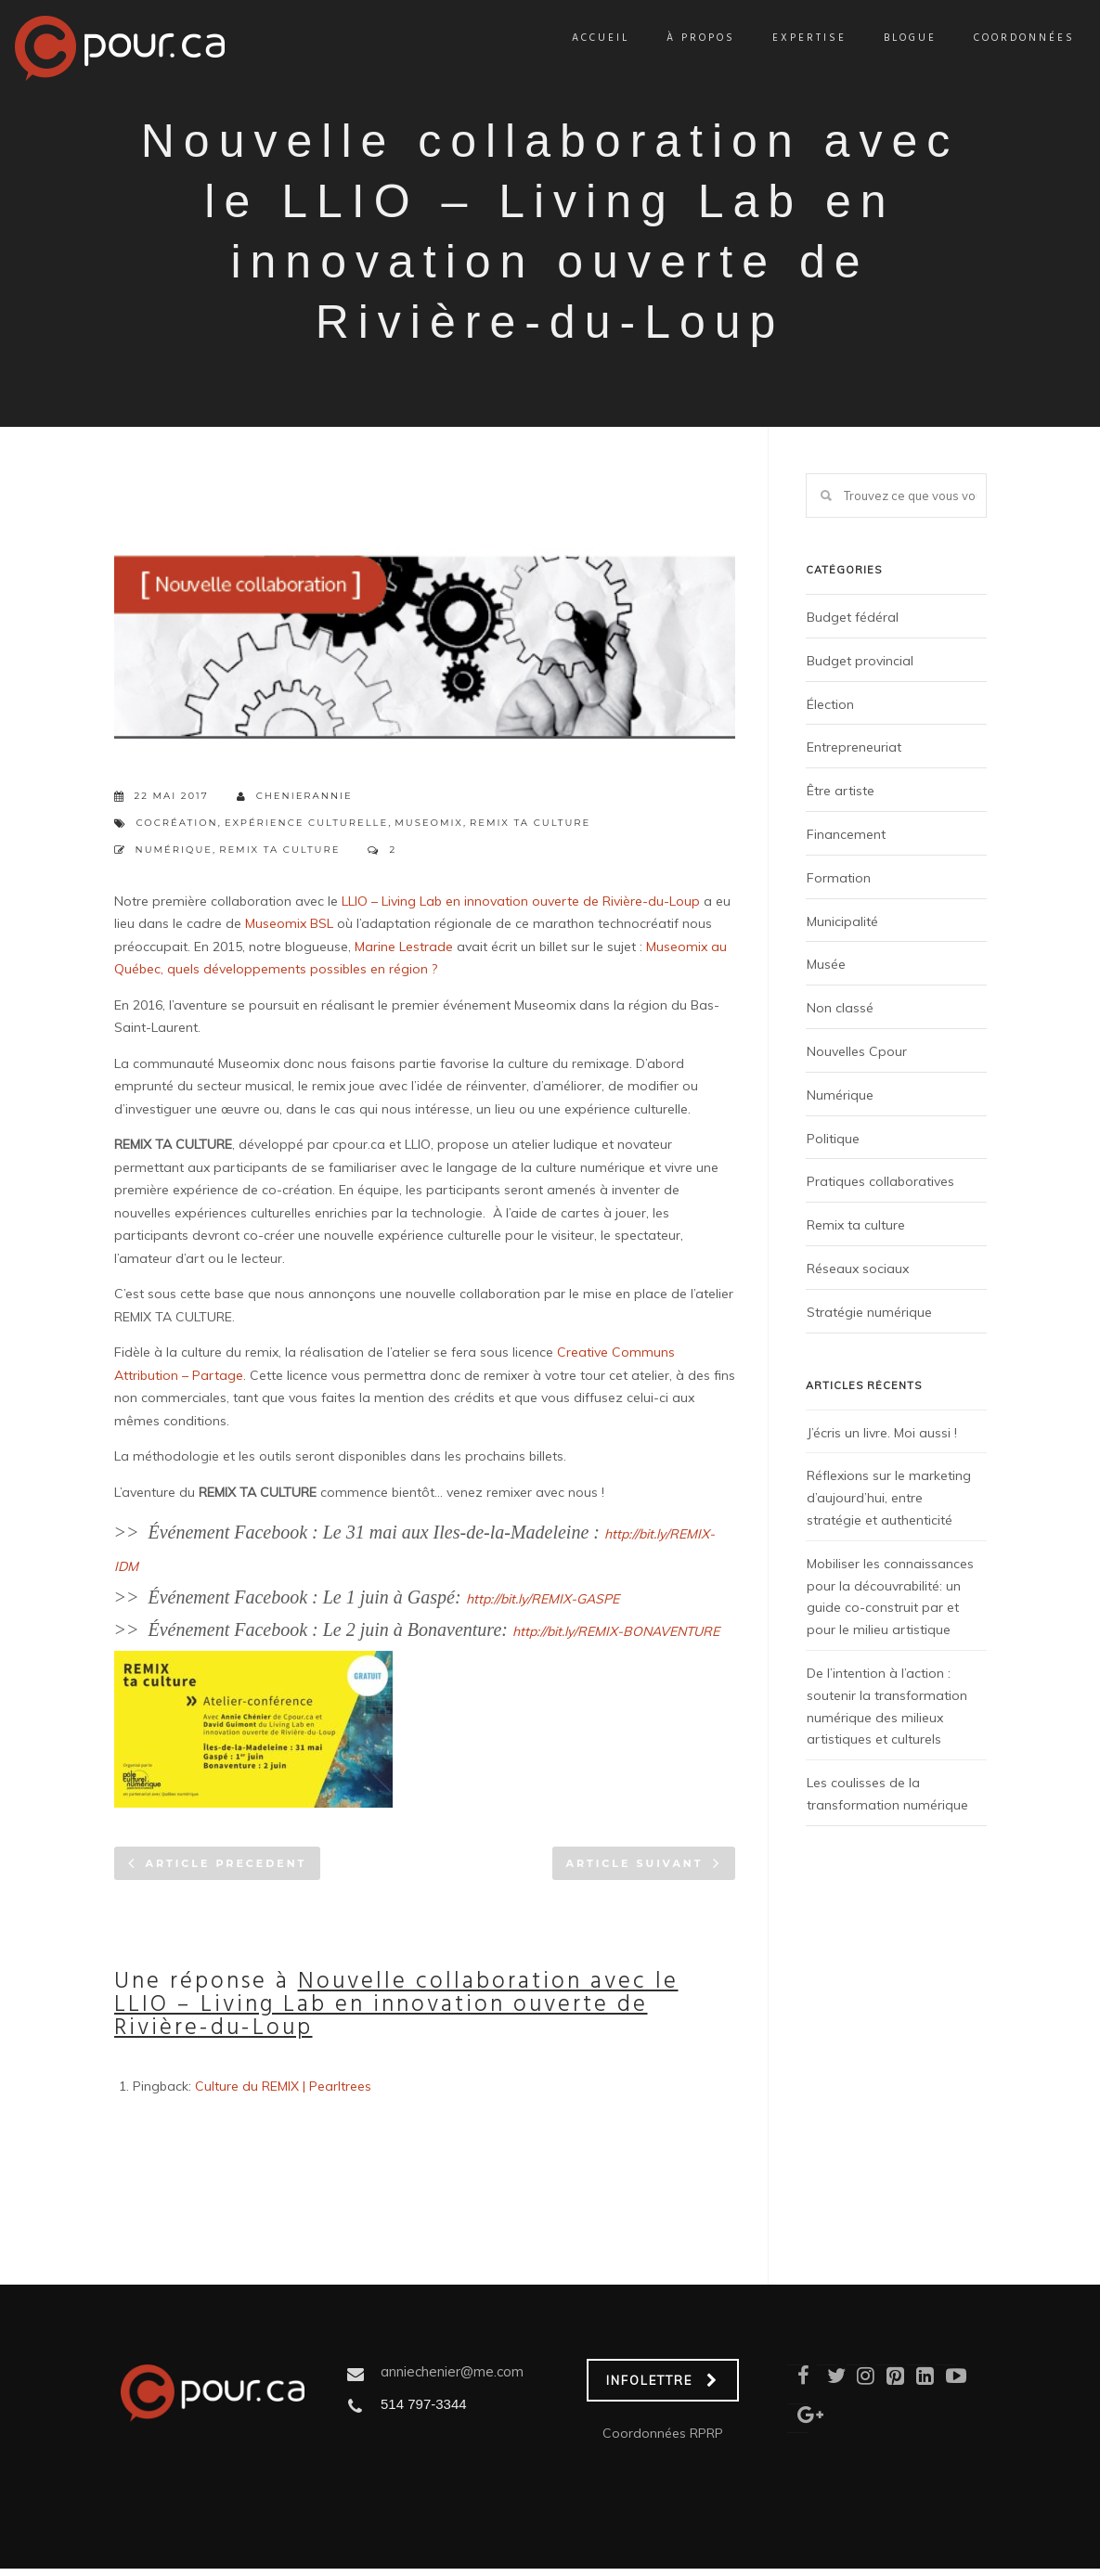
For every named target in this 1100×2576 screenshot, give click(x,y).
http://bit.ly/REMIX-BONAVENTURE (615, 1631)
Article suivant (635, 1863)
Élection (830, 704)
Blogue (888, 38)
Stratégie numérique (869, 1312)
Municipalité (842, 921)
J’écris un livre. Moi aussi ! (882, 1432)
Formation (839, 877)
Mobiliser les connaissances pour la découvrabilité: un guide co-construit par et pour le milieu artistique (890, 1596)
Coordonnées (1003, 38)
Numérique (175, 850)
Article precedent (226, 1863)
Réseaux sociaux (858, 1268)
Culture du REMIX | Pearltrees (283, 2086)
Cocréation (177, 823)
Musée (826, 964)
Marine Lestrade (404, 946)
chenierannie (295, 796)
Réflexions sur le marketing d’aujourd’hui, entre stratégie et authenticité (889, 1497)
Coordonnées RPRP (662, 2433)
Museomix (429, 823)
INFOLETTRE (662, 2380)
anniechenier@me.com (452, 2371)
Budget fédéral (853, 617)
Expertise (788, 38)
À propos (679, 38)
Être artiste (840, 790)
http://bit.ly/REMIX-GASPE (542, 1599)
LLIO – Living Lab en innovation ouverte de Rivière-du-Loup (521, 901)
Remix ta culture (530, 823)
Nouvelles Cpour (857, 1051)
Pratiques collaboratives (880, 1181)
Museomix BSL (289, 923)
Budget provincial (860, 660)
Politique (833, 1138)
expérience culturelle (306, 823)
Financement (846, 834)
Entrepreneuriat (854, 747)
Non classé (840, 1007)
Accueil (579, 38)
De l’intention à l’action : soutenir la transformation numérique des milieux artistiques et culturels (887, 1706)
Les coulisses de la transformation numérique (887, 1793)
